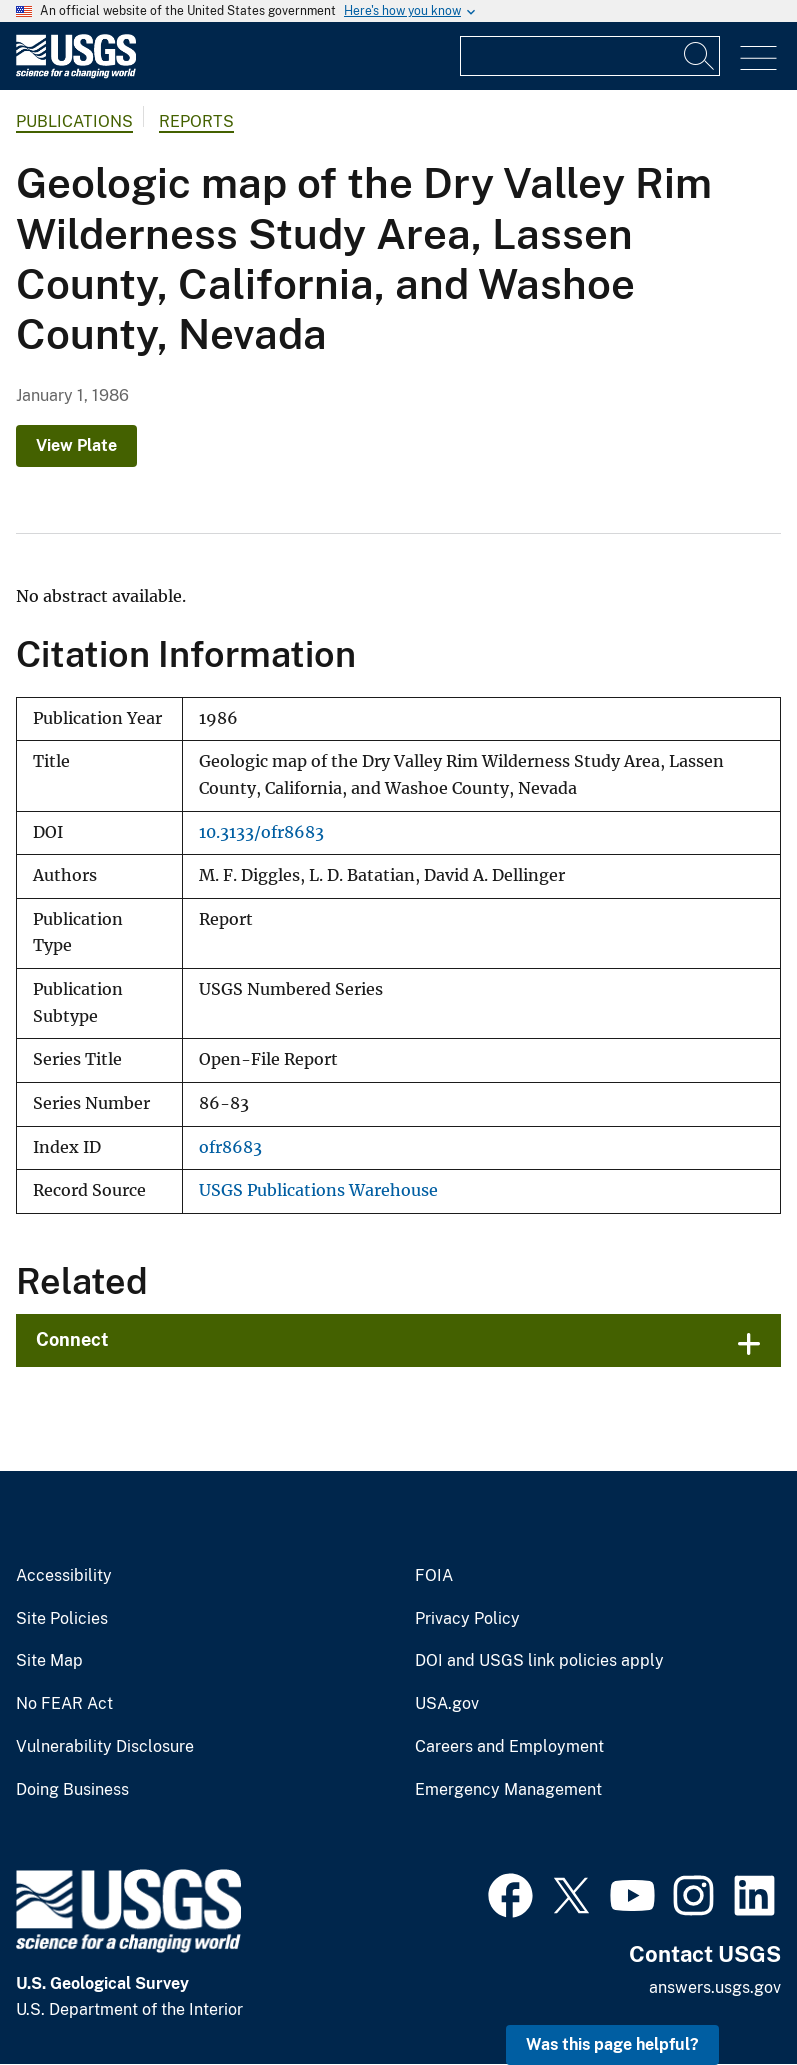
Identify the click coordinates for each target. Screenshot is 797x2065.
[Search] (700, 56)
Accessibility (64, 1576)
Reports (196, 121)
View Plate (76, 445)
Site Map (49, 1661)
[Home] (76, 73)
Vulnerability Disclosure (105, 1747)
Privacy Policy (467, 1619)
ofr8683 (230, 1147)
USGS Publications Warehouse (318, 1190)
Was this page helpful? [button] (612, 2044)
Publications (74, 121)
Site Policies (62, 1619)
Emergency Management (508, 1790)
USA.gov (447, 1704)
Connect (72, 1339)
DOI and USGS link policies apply (539, 1661)
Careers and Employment (509, 1747)
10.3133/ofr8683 (261, 832)
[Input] (590, 56)
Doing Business (72, 1790)
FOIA (434, 1576)
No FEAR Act (64, 1704)
